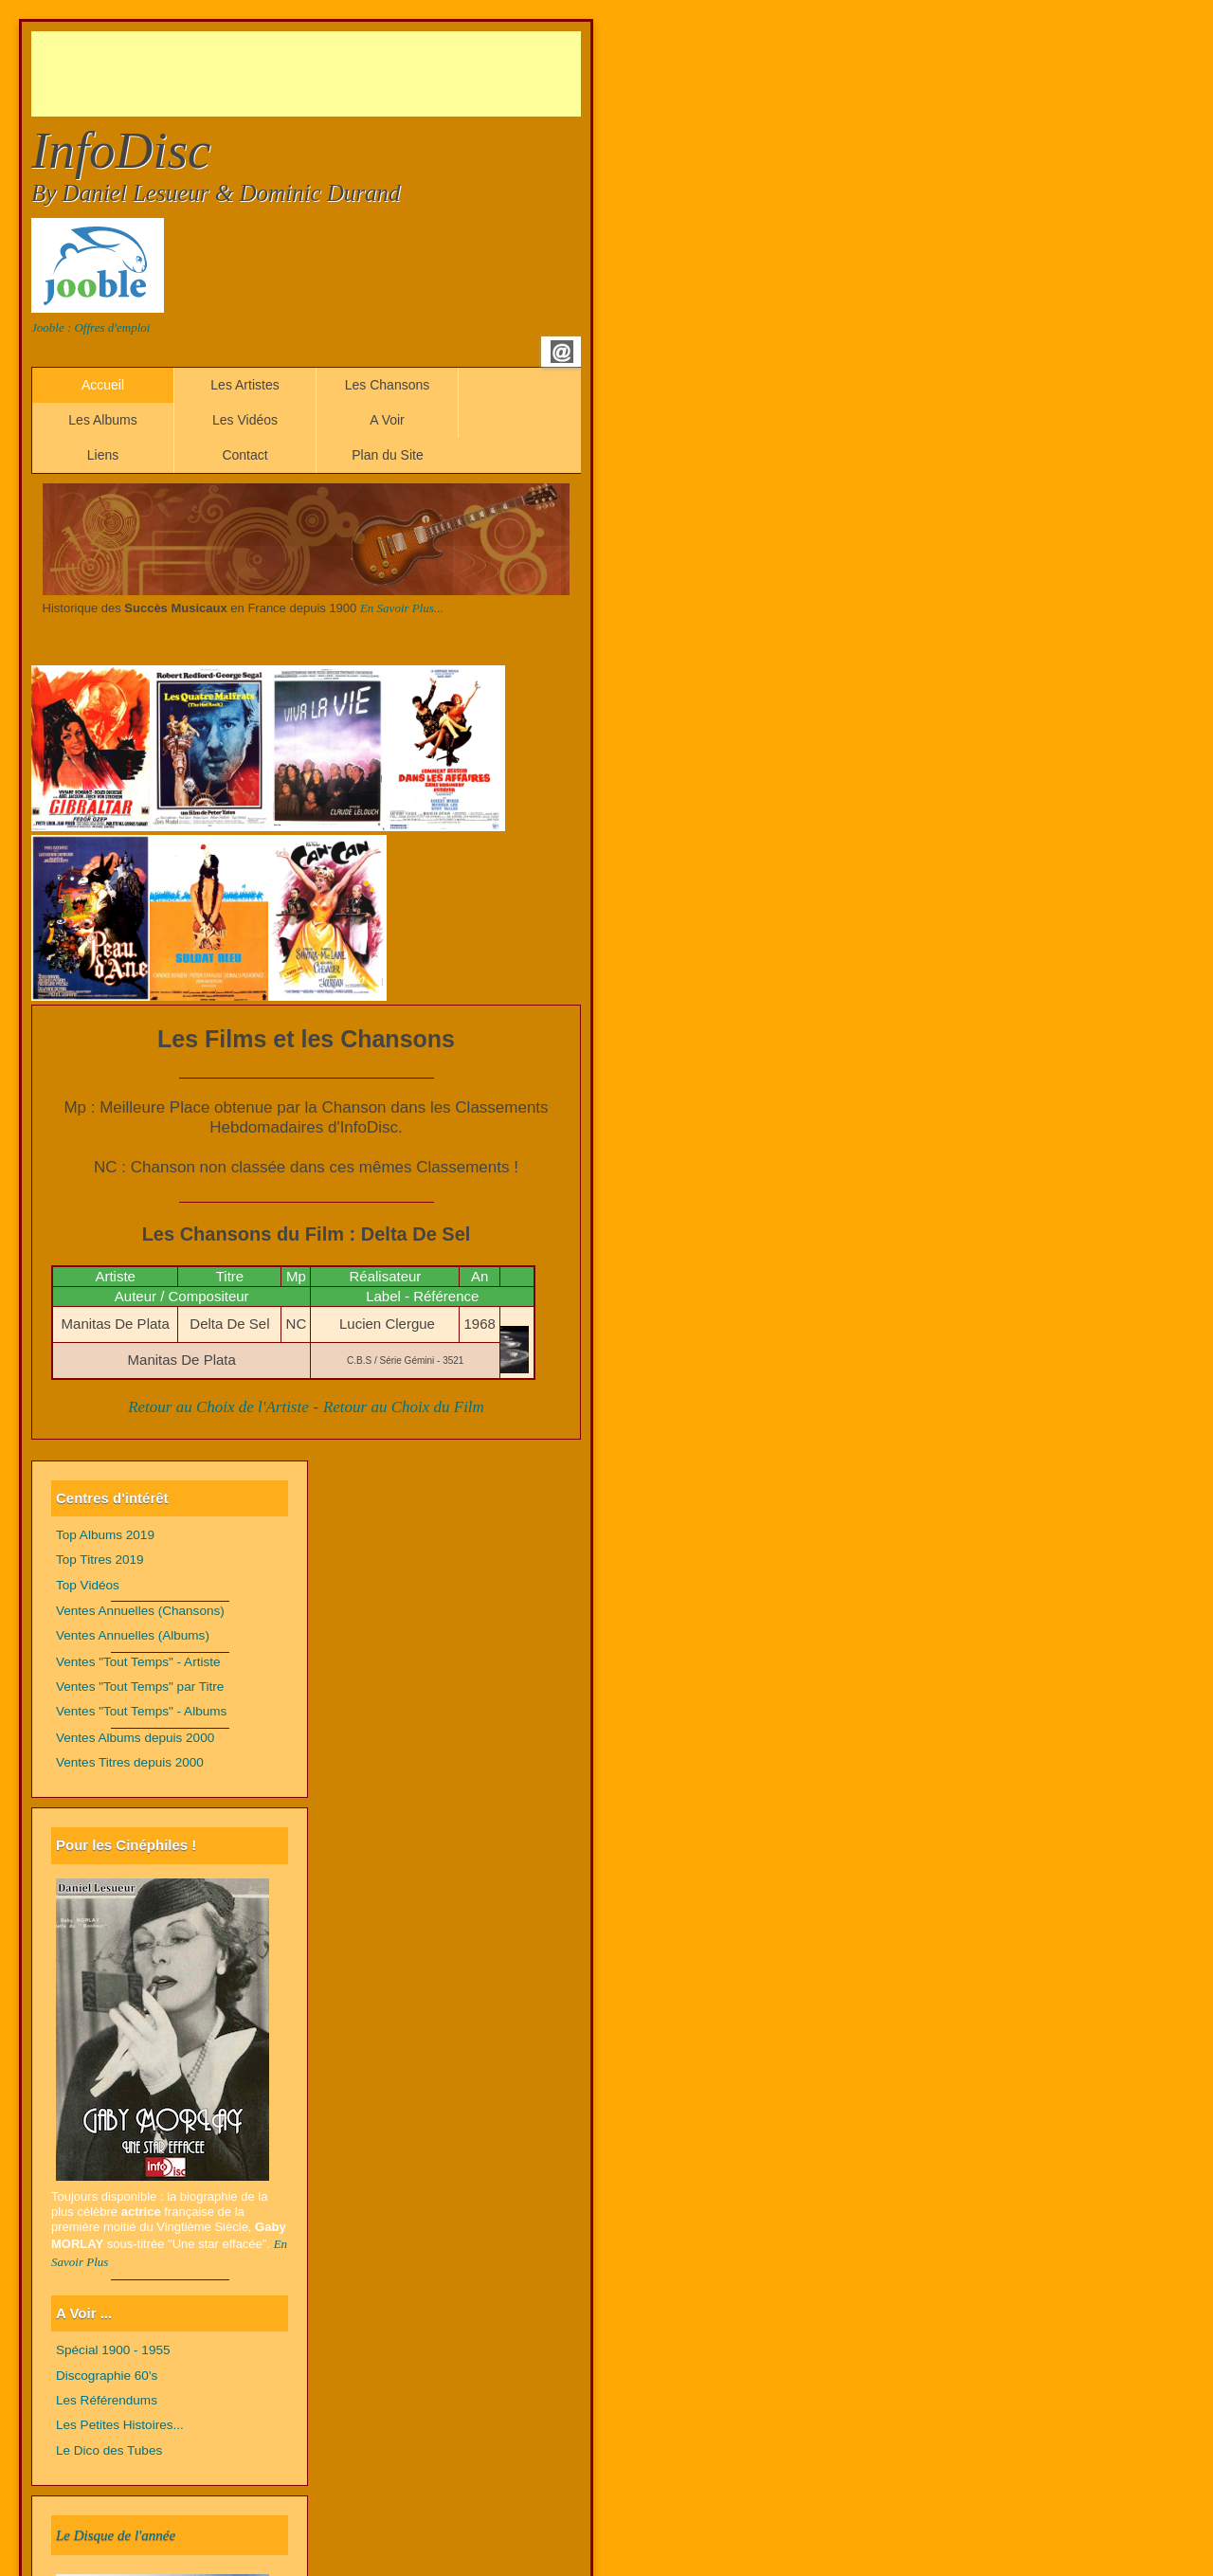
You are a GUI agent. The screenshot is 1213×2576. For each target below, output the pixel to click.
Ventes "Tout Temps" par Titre (140, 1686)
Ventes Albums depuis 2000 (135, 1738)
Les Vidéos (245, 419)
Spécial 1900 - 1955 (113, 2350)
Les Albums (102, 419)
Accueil (102, 384)
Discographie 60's (106, 2375)
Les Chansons (387, 384)
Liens (102, 455)
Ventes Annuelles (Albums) (132, 1635)
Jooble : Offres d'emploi (90, 327)
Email (562, 351)
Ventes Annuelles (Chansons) (140, 1611)
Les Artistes (244, 384)
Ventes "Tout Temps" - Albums (141, 1711)
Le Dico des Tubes (109, 2450)
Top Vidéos (87, 1585)
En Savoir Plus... (402, 608)
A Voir (387, 419)
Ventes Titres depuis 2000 (130, 1762)
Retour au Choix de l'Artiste (218, 1407)
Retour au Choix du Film (403, 1407)
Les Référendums (106, 2400)
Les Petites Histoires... (120, 2425)
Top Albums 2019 (105, 1535)
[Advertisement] (376, 74)
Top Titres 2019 (100, 1559)
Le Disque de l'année (115, 2535)
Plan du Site (388, 455)
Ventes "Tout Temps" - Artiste (138, 1662)
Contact (244, 455)
